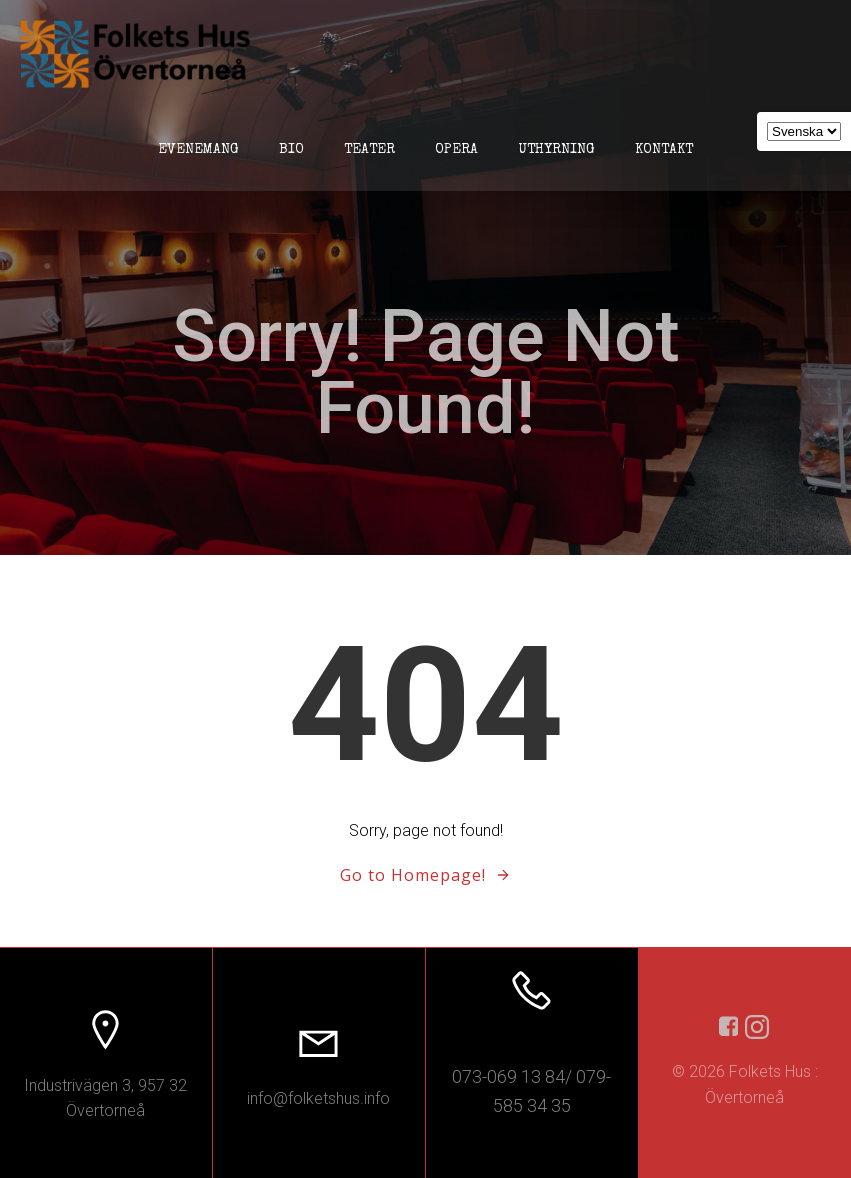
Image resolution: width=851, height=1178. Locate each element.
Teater (369, 150)
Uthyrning (556, 150)
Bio (291, 150)
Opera (456, 150)
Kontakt (664, 150)
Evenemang (198, 150)
